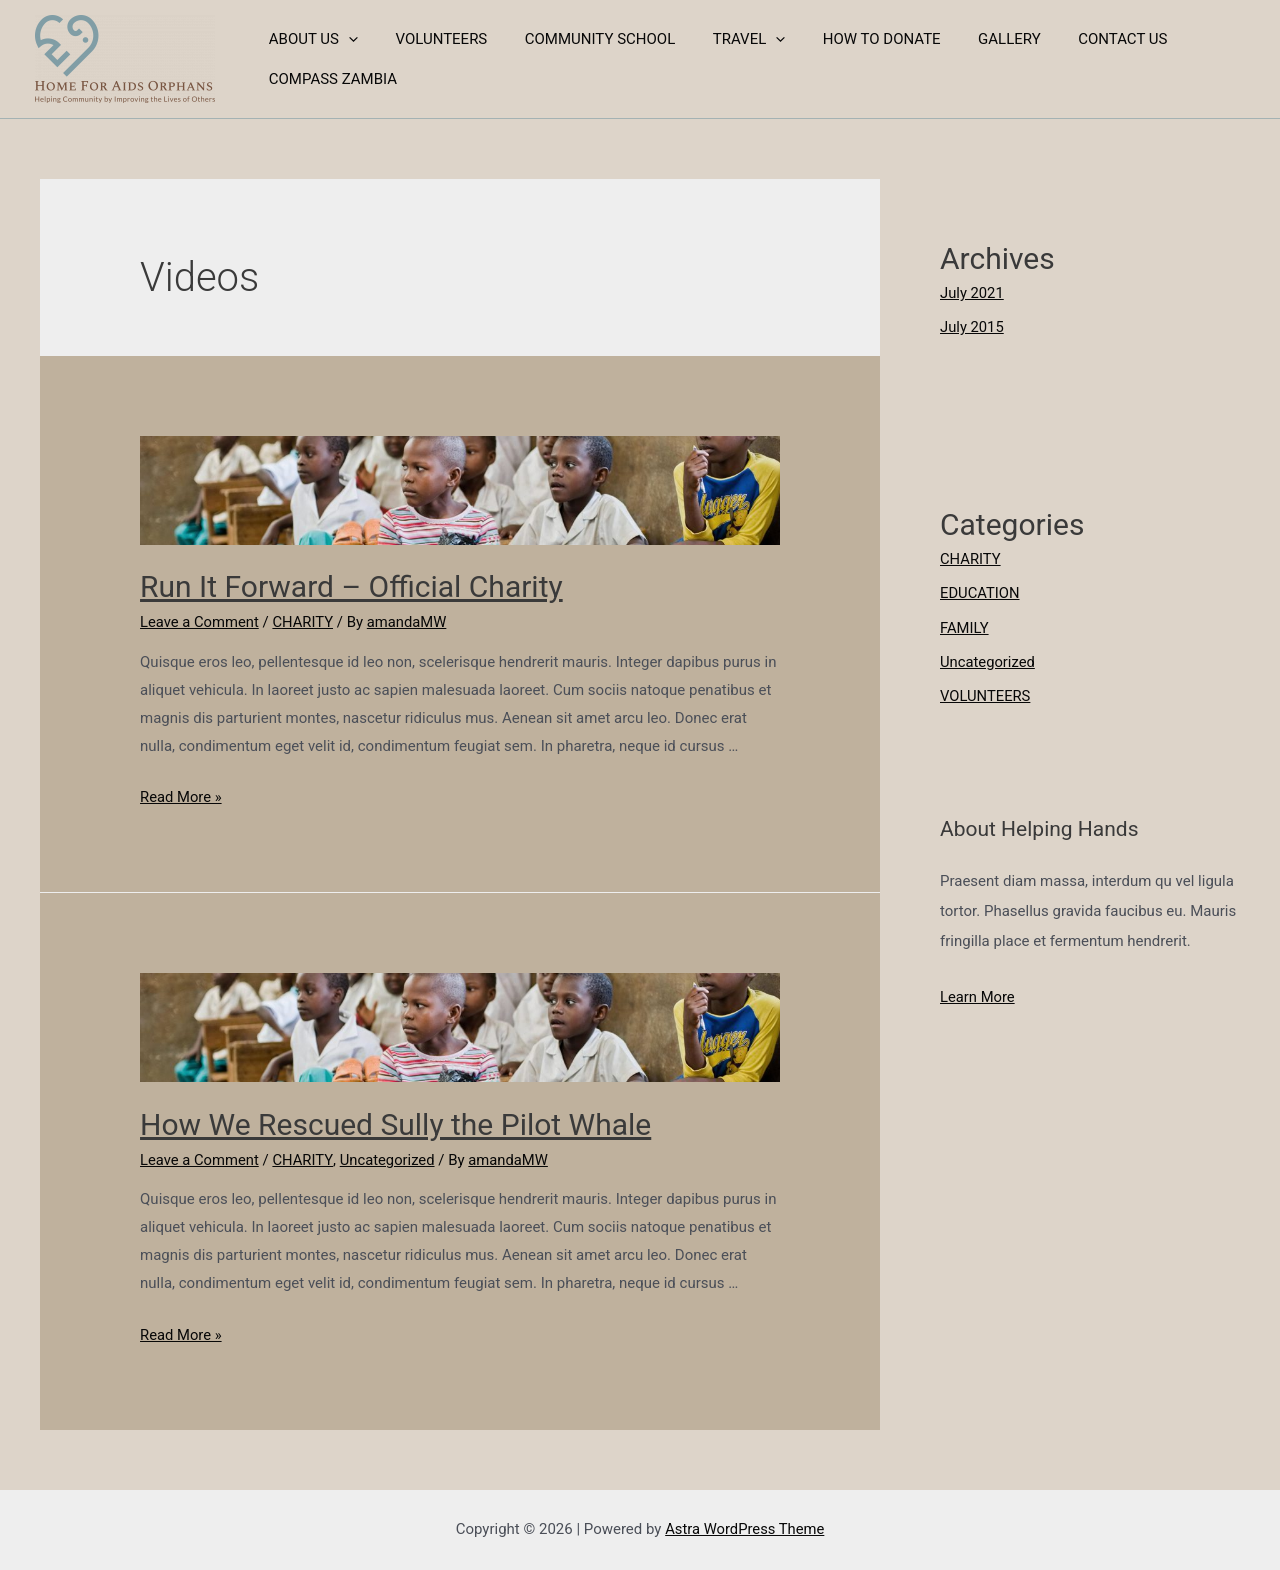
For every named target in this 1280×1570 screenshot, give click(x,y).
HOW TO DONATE (848, 39)
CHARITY (305, 622)
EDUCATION (980, 592)
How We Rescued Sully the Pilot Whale (395, 1124)
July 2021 (972, 293)
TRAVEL (723, 39)
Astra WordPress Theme (745, 1529)
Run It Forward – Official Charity (351, 586)
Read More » (181, 797)
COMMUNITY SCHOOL (581, 39)
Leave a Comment (200, 622)
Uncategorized (389, 1160)
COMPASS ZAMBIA (329, 79)
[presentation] (344, 39)
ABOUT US (309, 39)
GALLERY (968, 39)
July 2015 (972, 327)
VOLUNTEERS (430, 39)
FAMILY (964, 625)
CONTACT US (1073, 39)
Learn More (978, 994)
